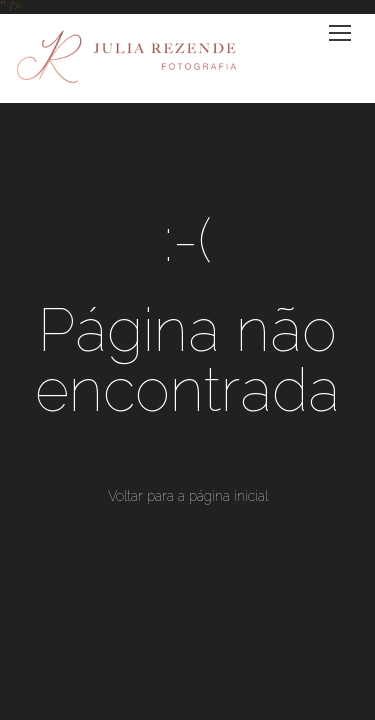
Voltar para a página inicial (188, 496)
